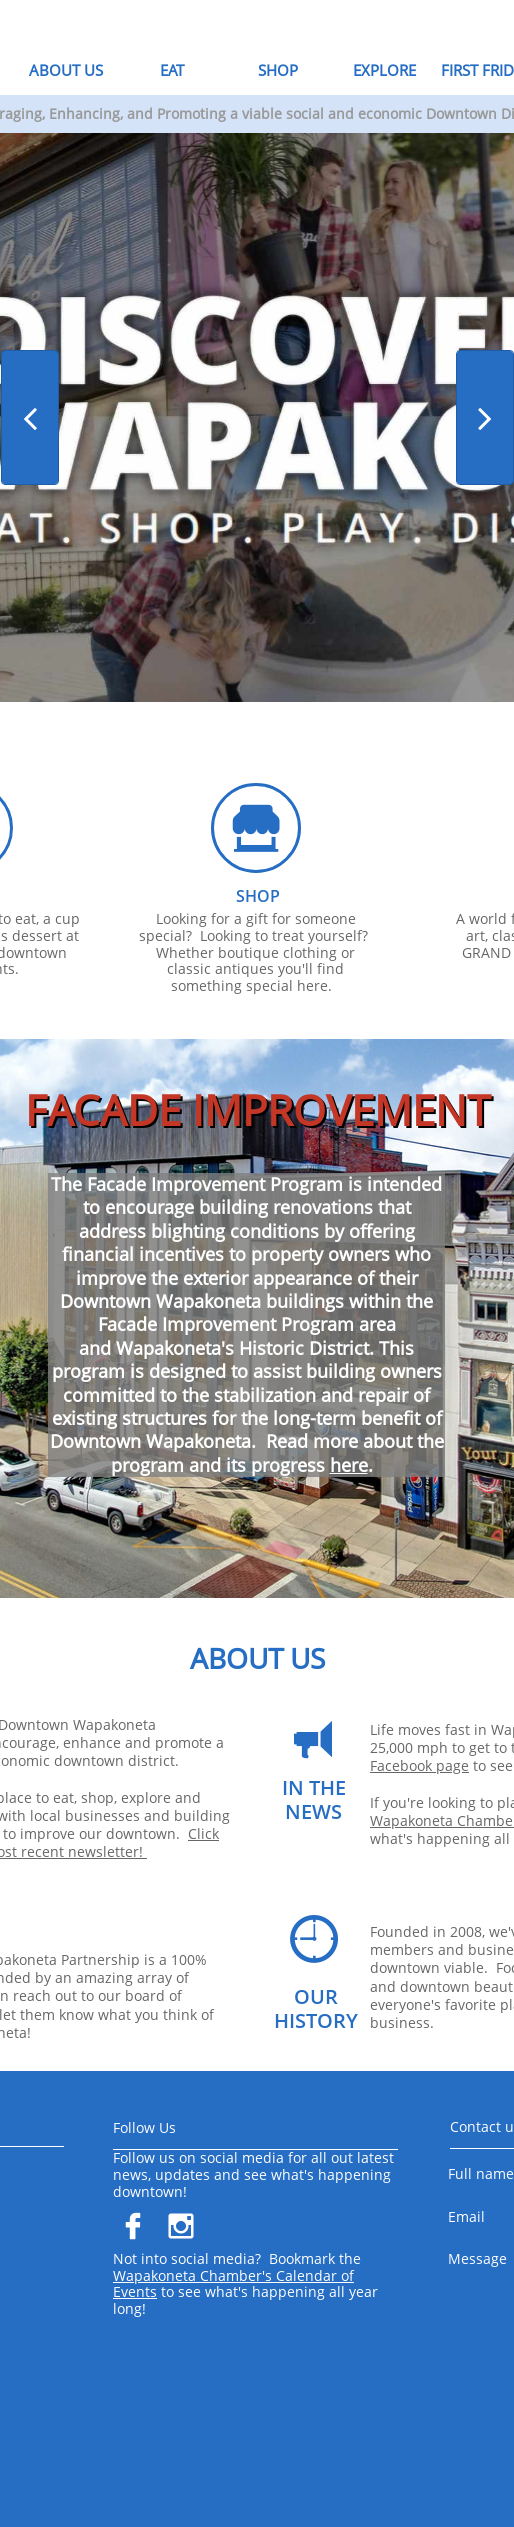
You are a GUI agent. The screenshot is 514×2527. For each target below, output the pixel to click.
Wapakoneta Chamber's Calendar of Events (233, 2284)
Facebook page (419, 1765)
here (349, 1465)
